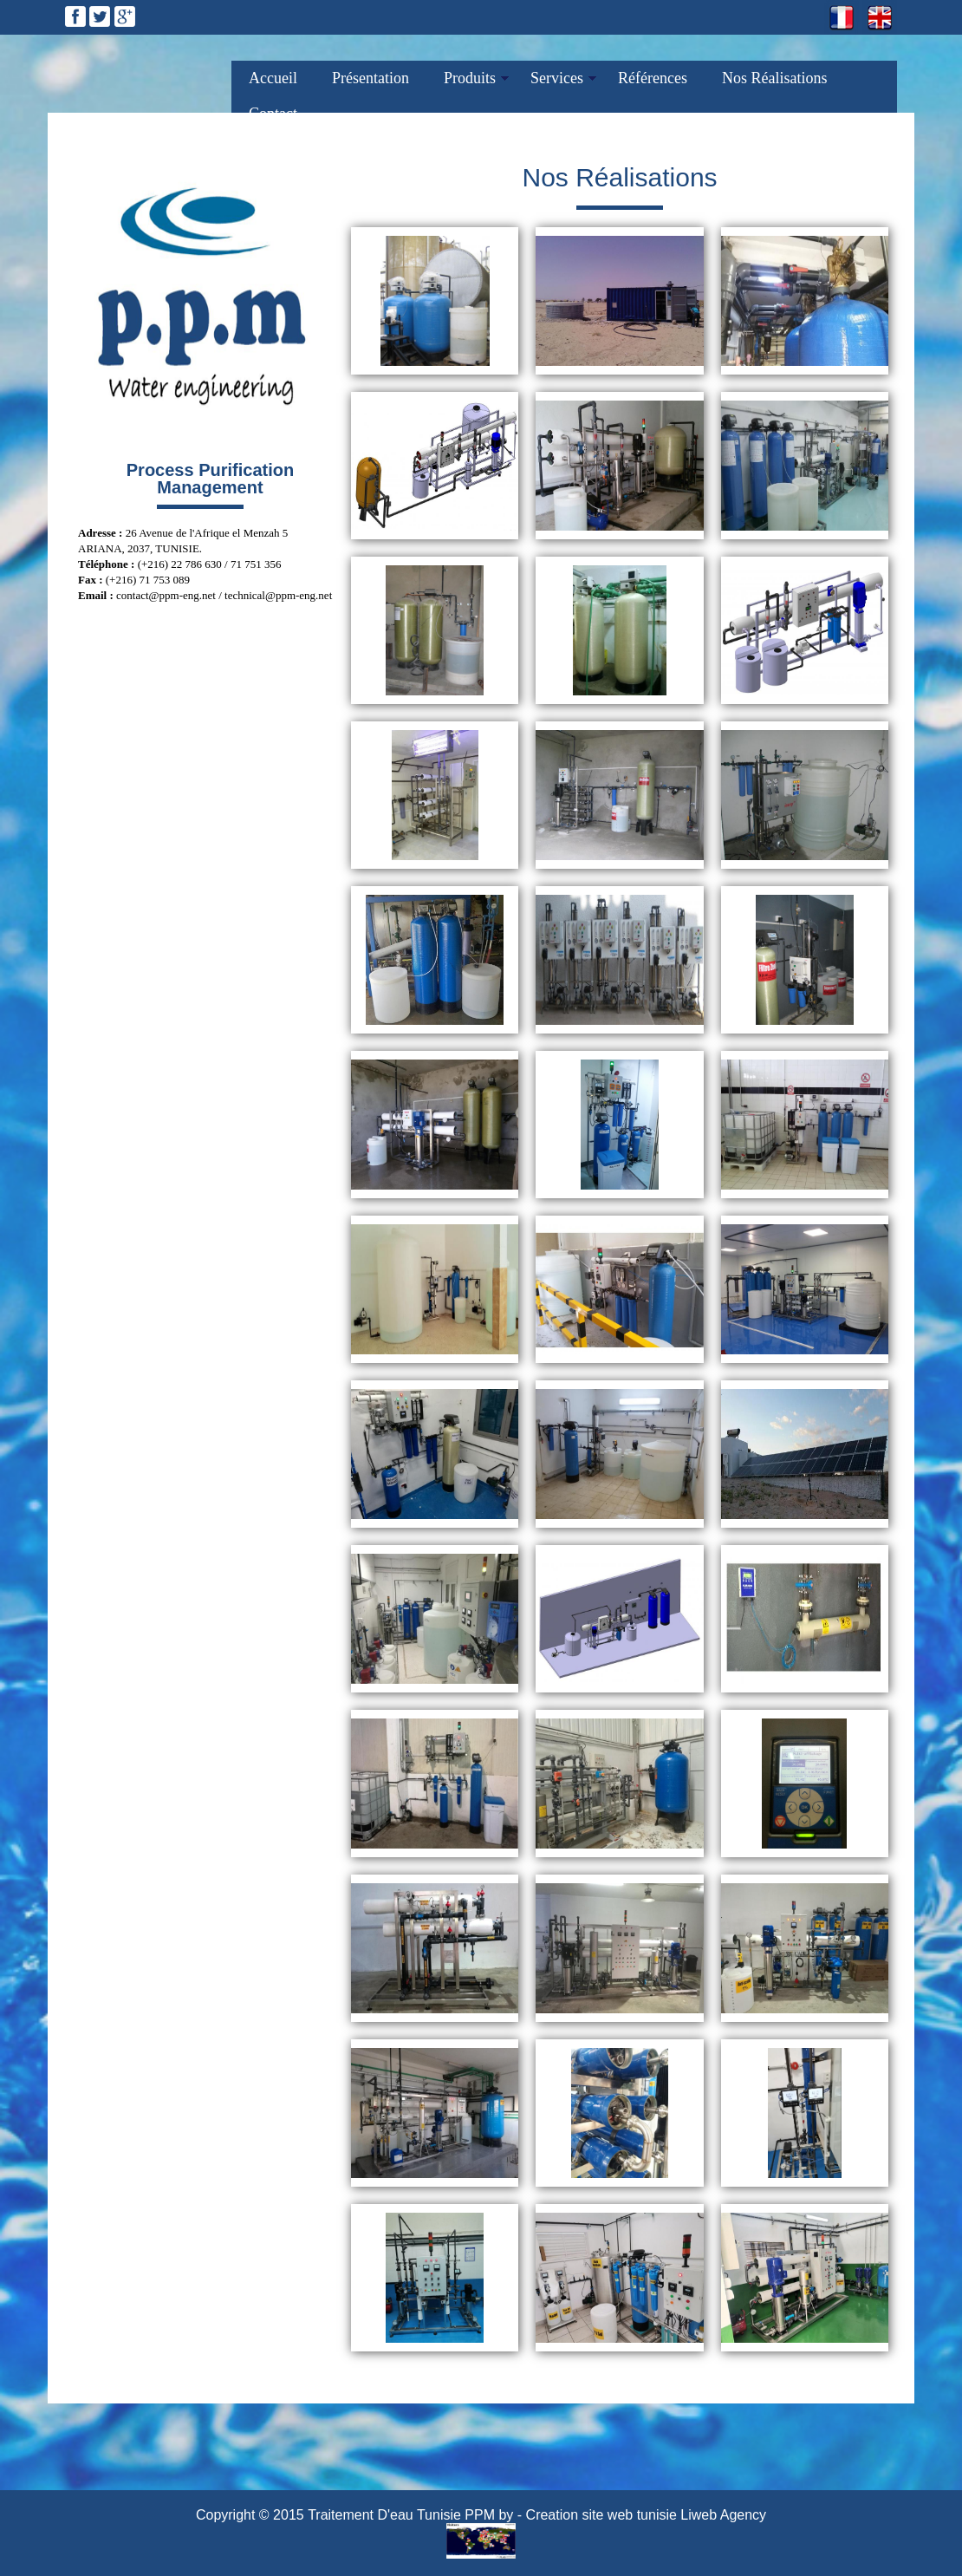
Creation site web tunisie (601, 2515)
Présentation (370, 78)
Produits (470, 78)
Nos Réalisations (775, 78)
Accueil (273, 78)
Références (652, 78)
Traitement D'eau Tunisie (384, 2515)
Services (556, 78)
